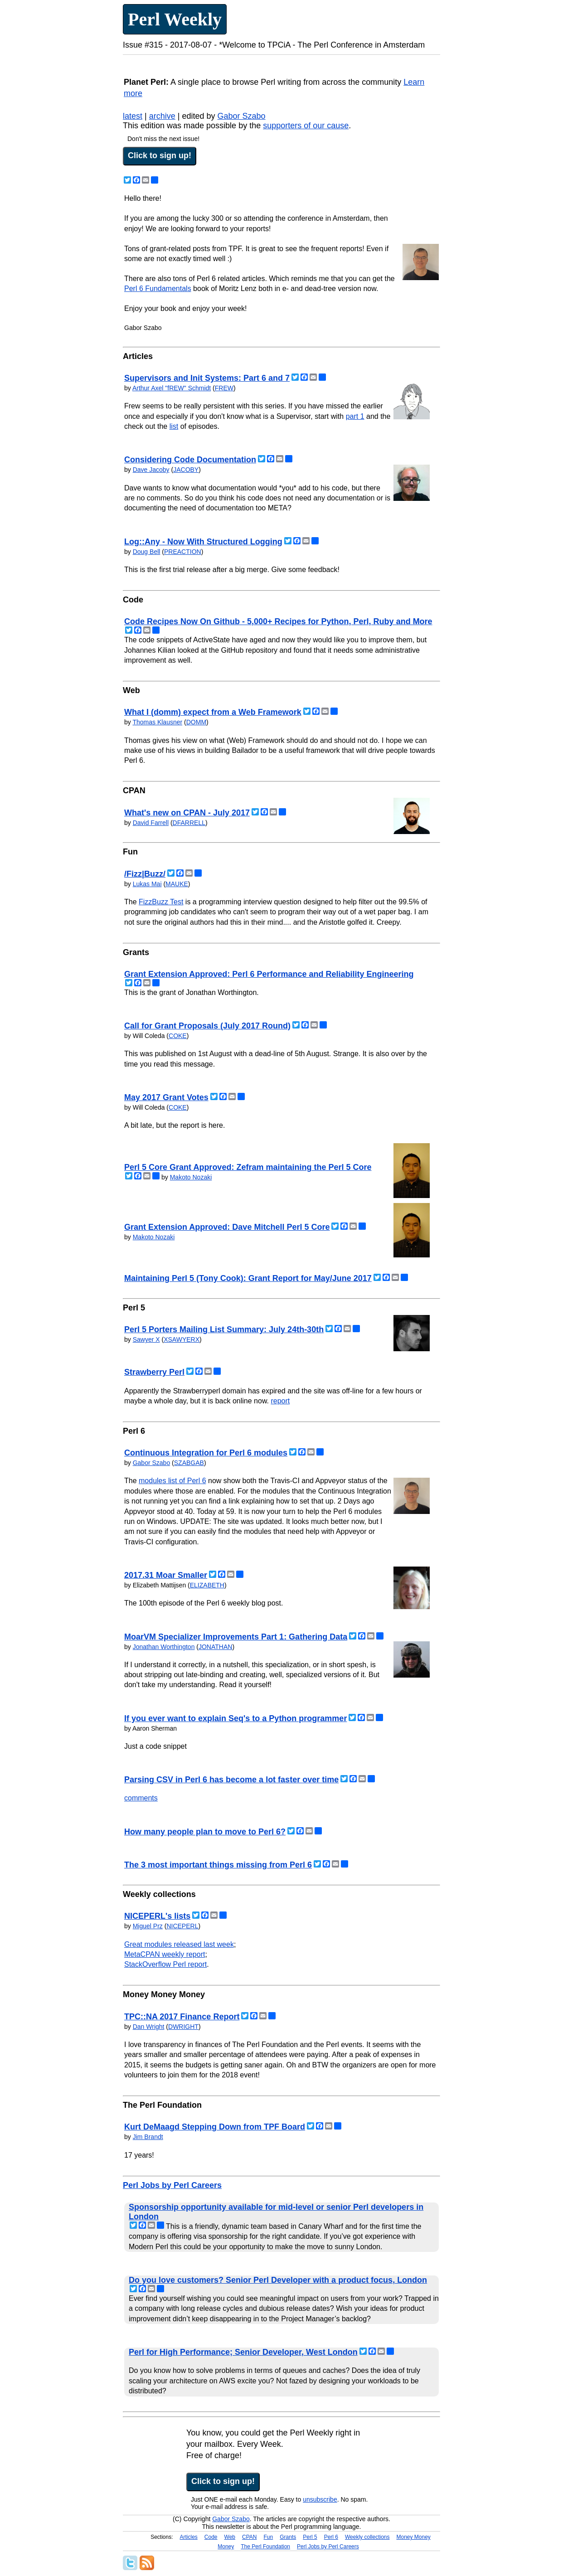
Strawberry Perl (154, 1372)
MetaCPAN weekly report (164, 1954)
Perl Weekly (175, 19)
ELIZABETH (207, 1585)
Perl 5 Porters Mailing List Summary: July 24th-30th (224, 1329)
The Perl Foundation (265, 2546)
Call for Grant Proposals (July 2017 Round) (207, 1025)
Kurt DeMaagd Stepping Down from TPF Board (214, 2126)
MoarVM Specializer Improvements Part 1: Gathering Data (235, 1636)
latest (132, 116)
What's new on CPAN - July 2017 (187, 812)
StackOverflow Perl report (165, 1964)
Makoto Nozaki (191, 1177)
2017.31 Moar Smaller (165, 1575)
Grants (288, 2537)
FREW (224, 388)
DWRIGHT (183, 2026)
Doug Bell (146, 551)
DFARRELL (189, 822)
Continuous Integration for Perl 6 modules (205, 1452)
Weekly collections (367, 2537)
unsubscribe (320, 2499)
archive (162, 116)
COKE (178, 1035)
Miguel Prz (148, 1926)
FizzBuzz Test (161, 902)
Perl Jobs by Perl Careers (172, 2185)
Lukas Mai (147, 884)
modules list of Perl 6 (172, 1480)
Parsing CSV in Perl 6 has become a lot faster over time (231, 1779)
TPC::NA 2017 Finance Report (181, 2016)
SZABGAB (189, 1462)
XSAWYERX (181, 1339)
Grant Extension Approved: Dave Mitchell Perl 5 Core (227, 1227)
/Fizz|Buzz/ (144, 873)
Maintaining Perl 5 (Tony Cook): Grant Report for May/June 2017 (248, 1278)
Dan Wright (149, 2026)
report (280, 1401)
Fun (268, 2537)
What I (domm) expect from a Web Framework (212, 712)
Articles (189, 2537)
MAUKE (176, 884)
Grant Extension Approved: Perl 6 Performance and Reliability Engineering (268, 974)
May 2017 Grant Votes (166, 1097)
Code (211, 2537)
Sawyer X (146, 1339)
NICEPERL (182, 1926)
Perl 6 (331, 2537)
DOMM (196, 722)
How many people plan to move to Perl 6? (205, 1831)
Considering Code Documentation (190, 459)
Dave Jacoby (151, 469)
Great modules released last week (179, 1944)
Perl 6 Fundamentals (157, 288)
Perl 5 (310, 2537)
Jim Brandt (148, 2136)
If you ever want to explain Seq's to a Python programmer (235, 1718)
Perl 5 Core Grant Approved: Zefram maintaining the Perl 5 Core (247, 1167)
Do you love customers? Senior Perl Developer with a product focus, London (278, 2280)
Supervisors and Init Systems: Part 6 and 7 (207, 378)
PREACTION (182, 551)
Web (229, 2537)
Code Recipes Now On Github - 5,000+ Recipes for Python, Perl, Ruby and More (278, 621)
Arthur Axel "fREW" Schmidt (171, 388)
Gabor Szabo (241, 116)
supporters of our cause (306, 125)
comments (141, 1798)
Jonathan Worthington (164, 1646)
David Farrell (151, 822)
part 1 (355, 416)
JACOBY (186, 469)
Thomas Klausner (157, 722)
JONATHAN (215, 1646)
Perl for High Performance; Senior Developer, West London (243, 2352)
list (174, 426)
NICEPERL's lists (157, 1916)
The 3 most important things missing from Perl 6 (218, 1864)
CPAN (249, 2537)
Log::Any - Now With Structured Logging (203, 541)
